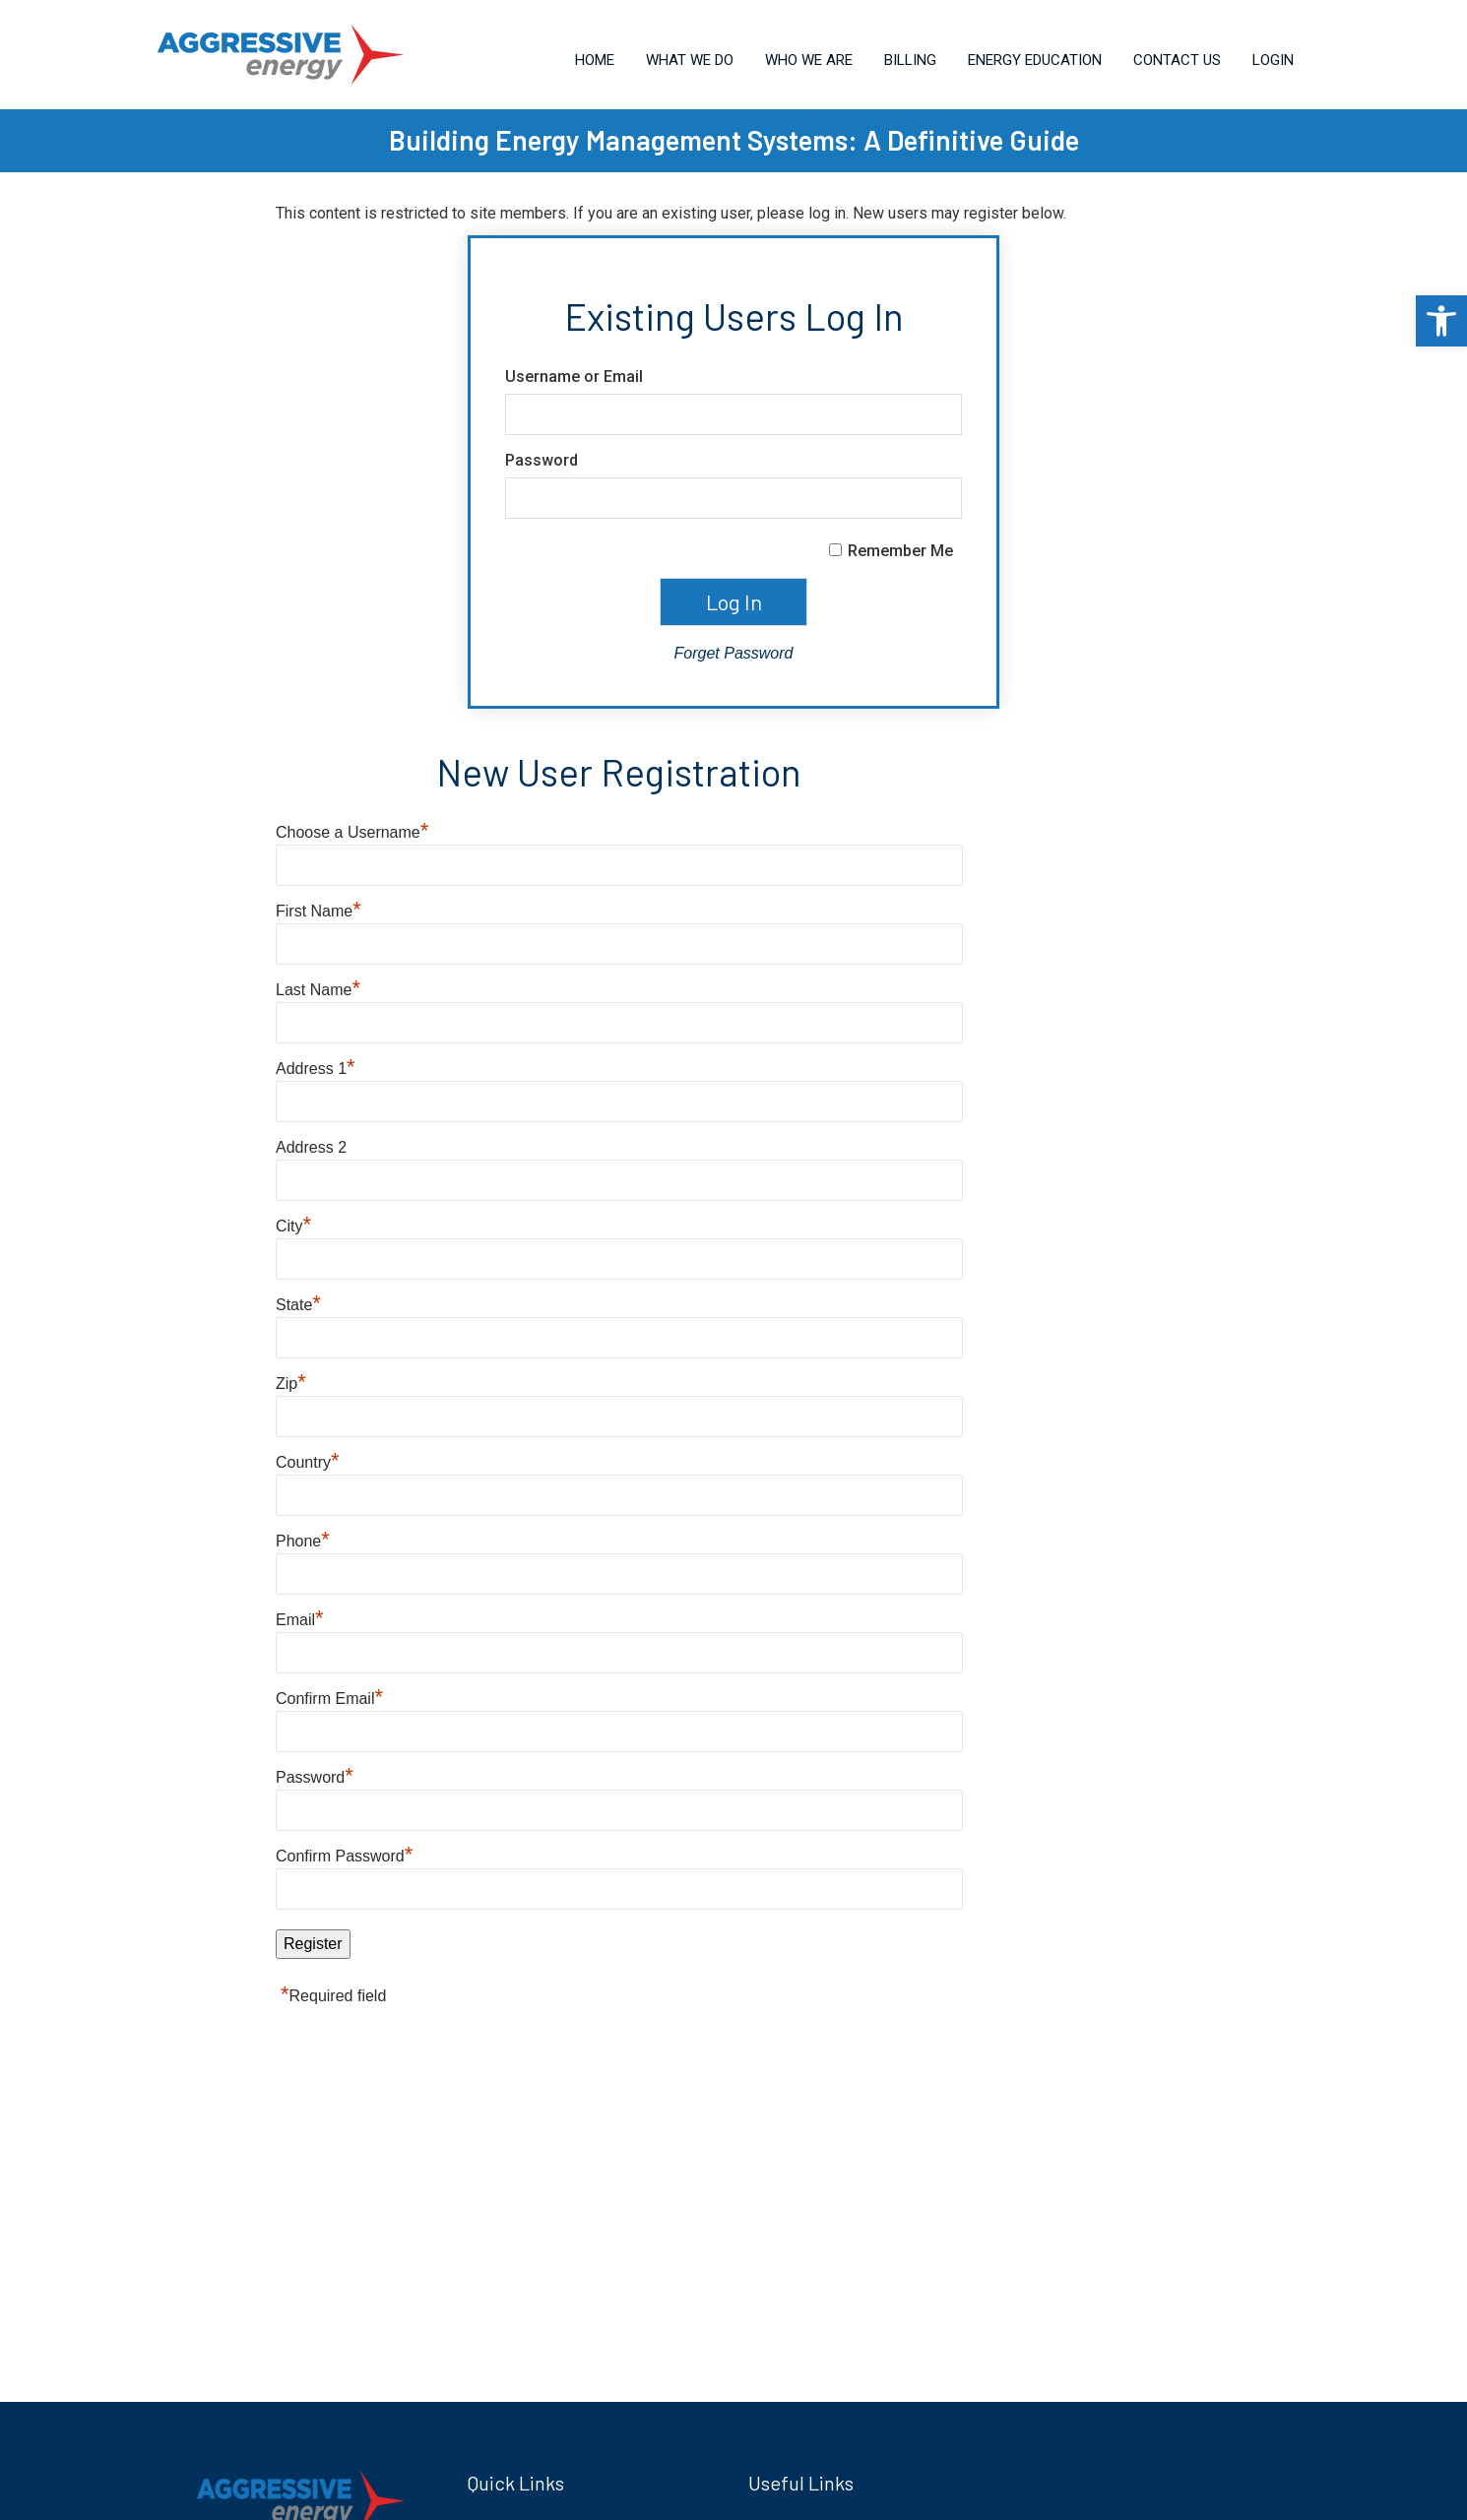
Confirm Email (329, 1698)
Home (594, 60)
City (293, 1226)
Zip (291, 1383)
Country (308, 1462)
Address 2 (311, 1147)
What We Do (690, 60)
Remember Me (900, 550)
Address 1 (315, 1068)
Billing (910, 60)
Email (300, 1619)
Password (541, 460)
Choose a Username (352, 832)
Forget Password (734, 653)
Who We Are (809, 60)
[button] (1441, 320)
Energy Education (1035, 60)
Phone (303, 1541)
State (298, 1304)
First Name (318, 911)
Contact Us (1177, 60)
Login (1273, 60)
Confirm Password (344, 1856)
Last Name (318, 989)
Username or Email (574, 376)
